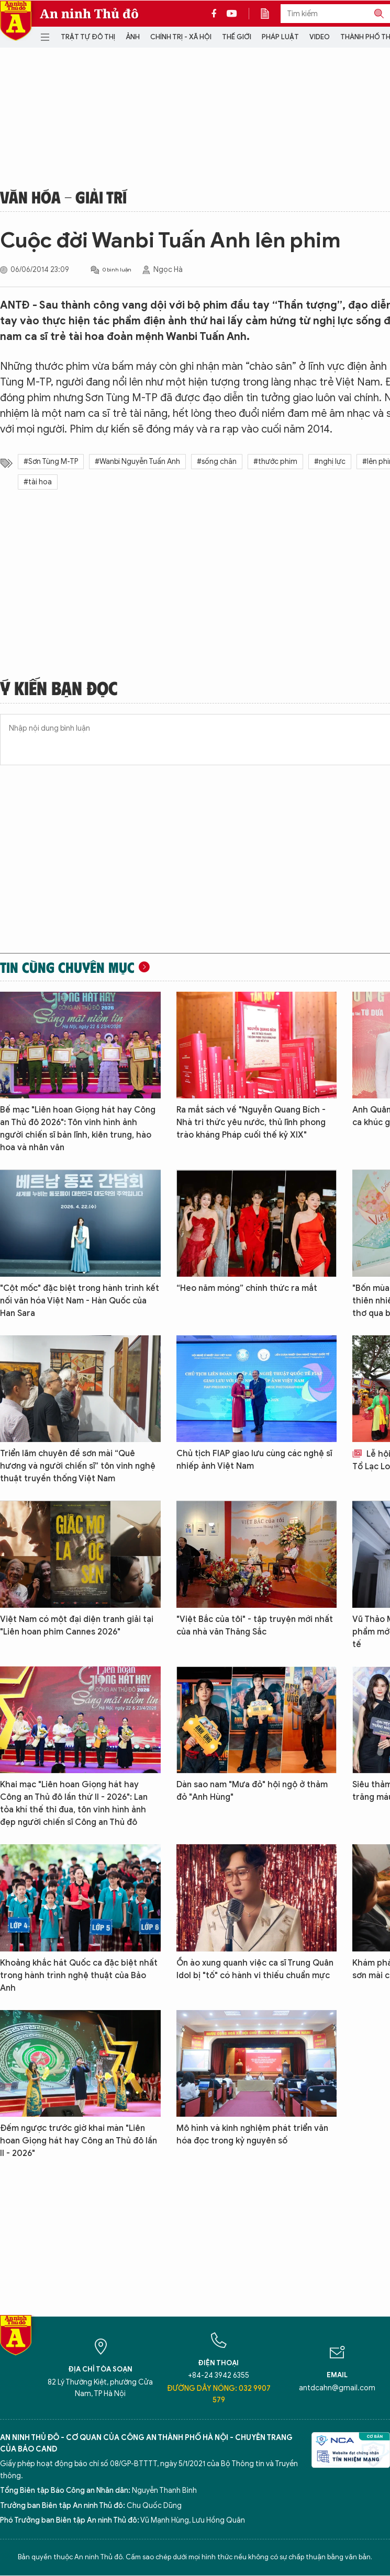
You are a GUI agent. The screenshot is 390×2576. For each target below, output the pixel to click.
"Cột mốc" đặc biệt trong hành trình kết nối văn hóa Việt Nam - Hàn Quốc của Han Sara (79, 1301)
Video (319, 36)
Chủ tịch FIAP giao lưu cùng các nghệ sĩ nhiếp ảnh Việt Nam (254, 1459)
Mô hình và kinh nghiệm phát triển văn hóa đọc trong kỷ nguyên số (252, 2134)
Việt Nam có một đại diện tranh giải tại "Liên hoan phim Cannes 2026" (76, 1625)
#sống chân (217, 461)
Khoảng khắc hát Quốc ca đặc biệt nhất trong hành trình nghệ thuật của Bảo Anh (79, 1975)
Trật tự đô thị (88, 36)
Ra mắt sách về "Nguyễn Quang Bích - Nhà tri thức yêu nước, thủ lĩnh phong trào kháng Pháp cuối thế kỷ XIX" (251, 1122)
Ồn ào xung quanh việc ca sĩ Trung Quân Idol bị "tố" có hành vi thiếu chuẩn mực (254, 1969)
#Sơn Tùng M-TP (51, 461)
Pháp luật (280, 36)
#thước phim (275, 461)
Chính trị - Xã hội (180, 36)
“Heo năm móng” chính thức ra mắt (246, 1288)
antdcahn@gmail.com (337, 2388)
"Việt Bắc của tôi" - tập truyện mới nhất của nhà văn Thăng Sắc (254, 1625)
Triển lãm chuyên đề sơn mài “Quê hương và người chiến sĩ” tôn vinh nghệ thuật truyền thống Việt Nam (77, 1466)
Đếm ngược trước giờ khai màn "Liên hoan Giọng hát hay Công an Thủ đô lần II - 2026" (78, 2141)
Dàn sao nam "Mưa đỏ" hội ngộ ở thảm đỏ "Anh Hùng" (252, 1790)
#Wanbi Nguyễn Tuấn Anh (137, 461)
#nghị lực (330, 461)
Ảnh (133, 36)
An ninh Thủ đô (89, 13)
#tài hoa (38, 482)
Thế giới (236, 36)
